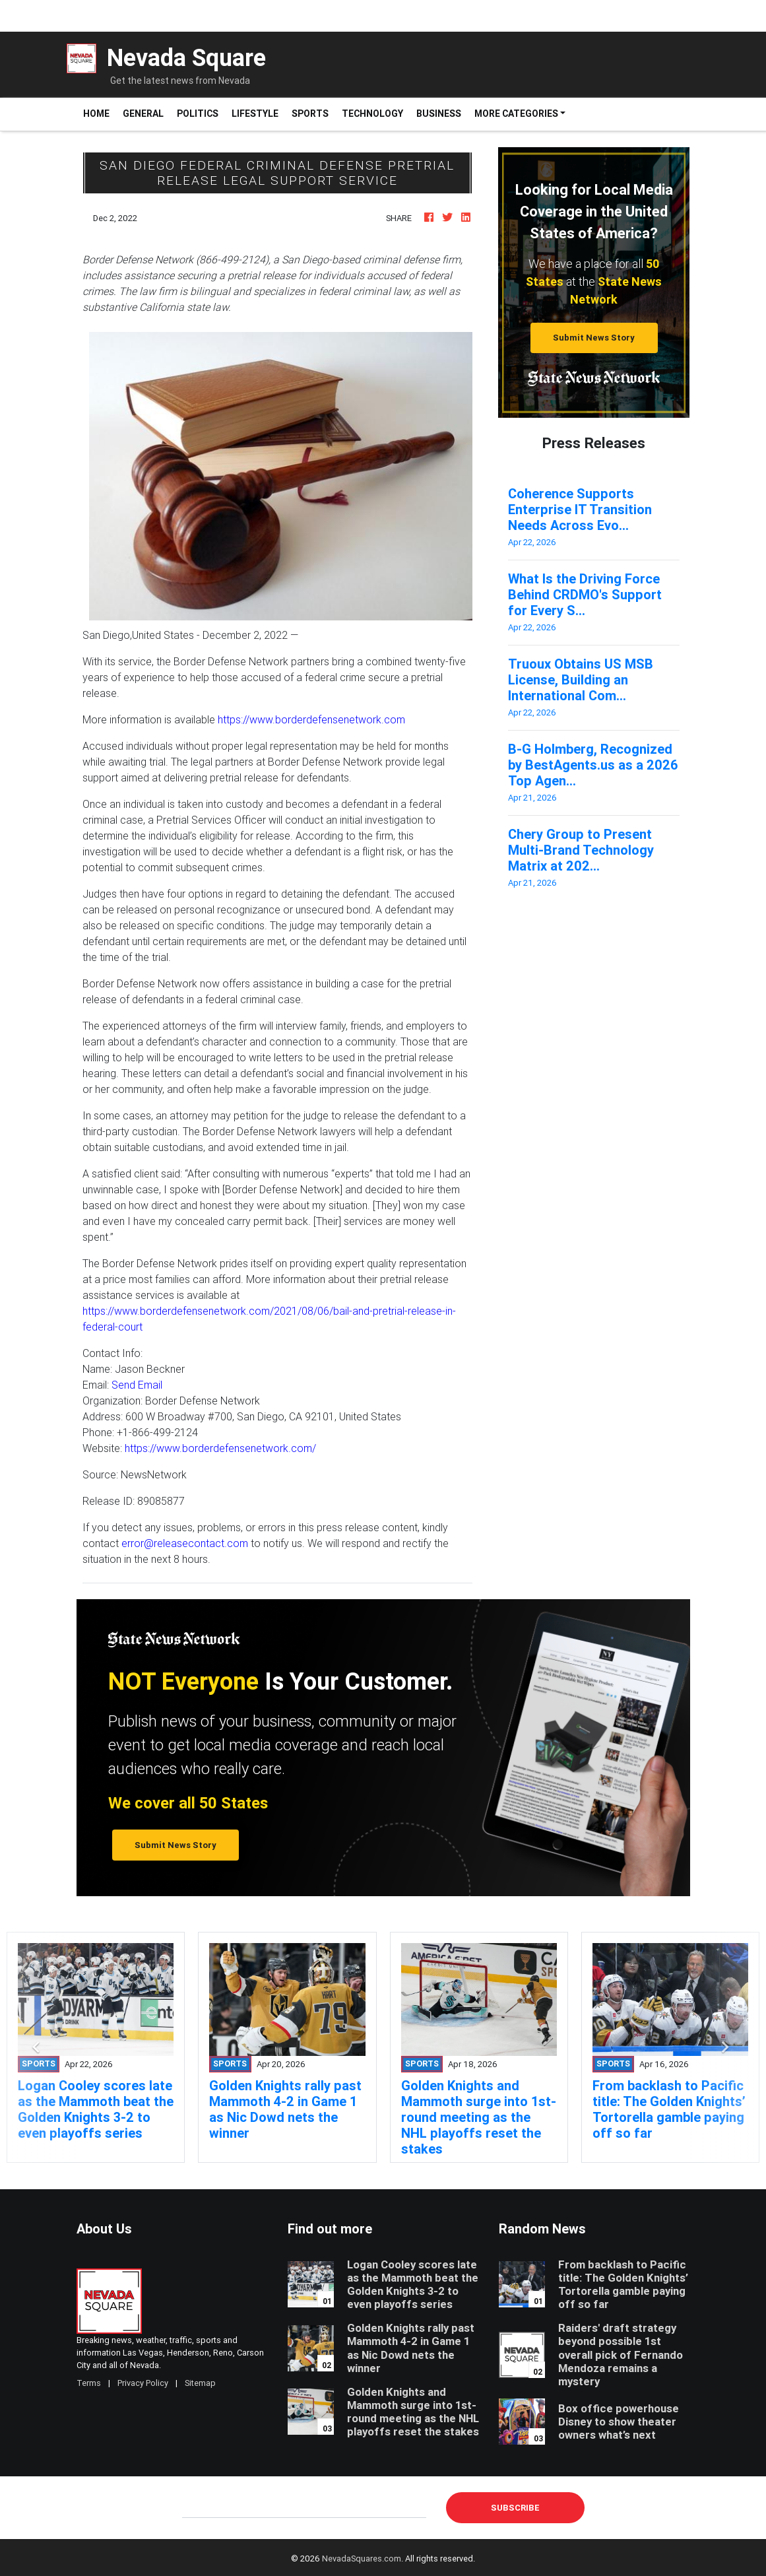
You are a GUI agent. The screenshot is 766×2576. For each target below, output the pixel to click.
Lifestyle (255, 113)
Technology (372, 113)
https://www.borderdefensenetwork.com (311, 719)
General (143, 113)
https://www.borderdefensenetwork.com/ (220, 1448)
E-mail (196, 2506)
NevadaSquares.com (361, 2558)
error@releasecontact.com (184, 1543)
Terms (89, 2383)
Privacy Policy (142, 2383)
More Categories (516, 113)
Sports (310, 113)
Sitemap (200, 2383)
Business (438, 113)
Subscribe (515, 2507)
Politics (197, 113)
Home (99, 113)
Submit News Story (594, 337)
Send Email (137, 1384)
